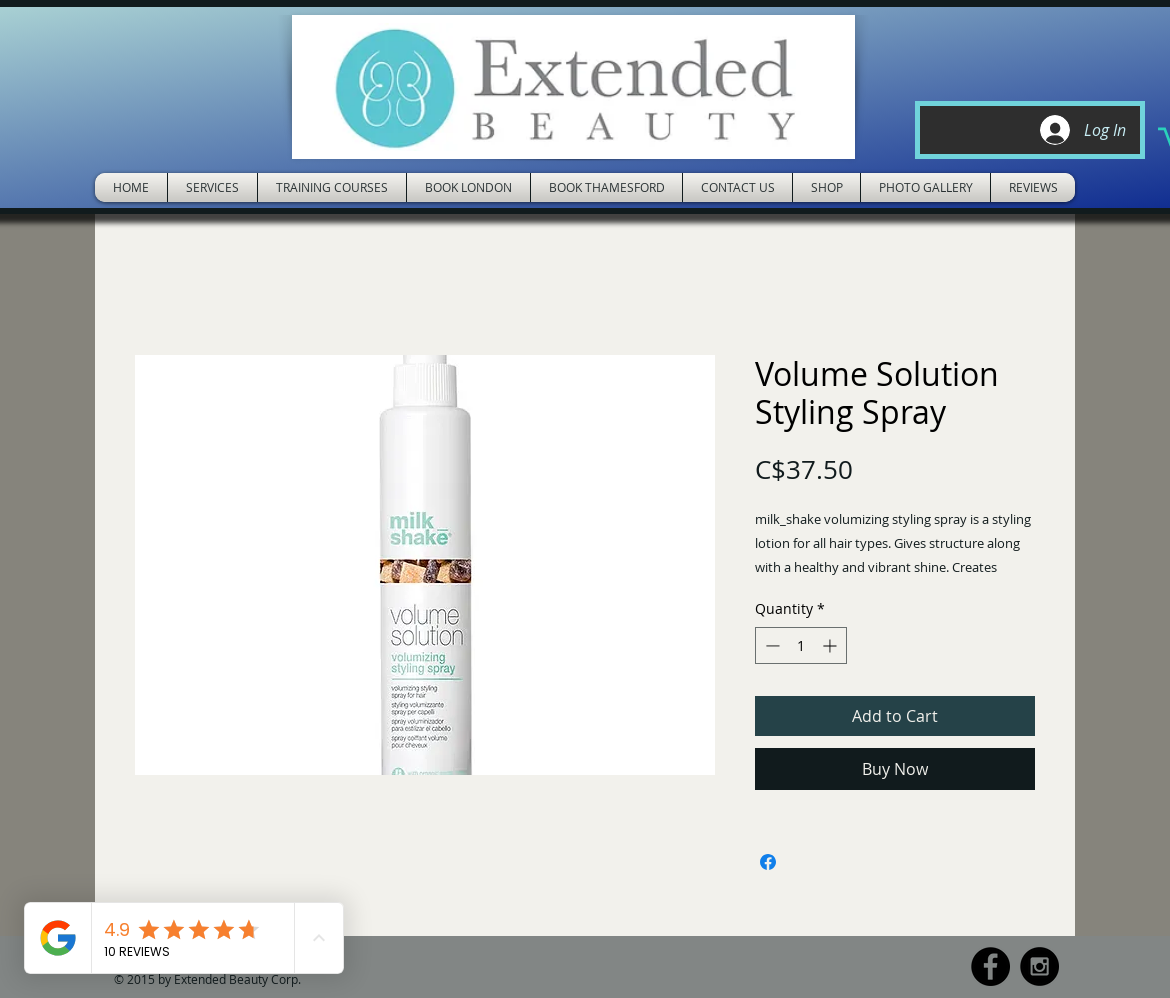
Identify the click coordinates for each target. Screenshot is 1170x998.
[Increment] (831, 645)
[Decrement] (770, 645)
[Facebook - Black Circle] (990, 966)
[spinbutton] (801, 645)
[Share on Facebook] (768, 862)
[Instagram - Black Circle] (1039, 966)
